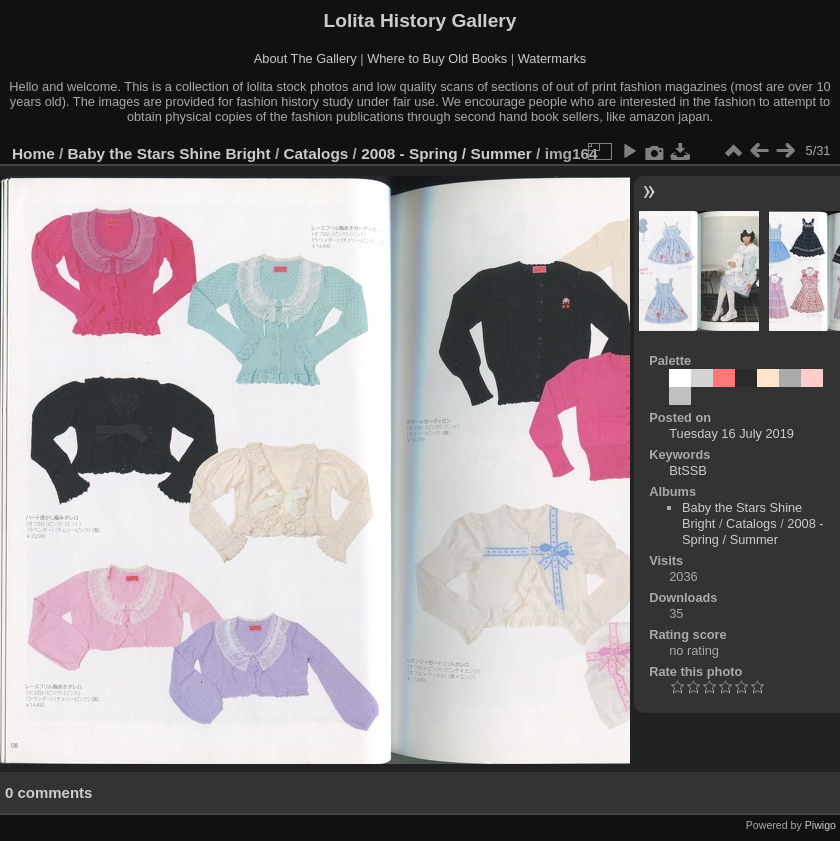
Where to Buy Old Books (437, 58)
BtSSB (688, 470)
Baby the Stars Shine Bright (169, 153)
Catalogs (315, 153)
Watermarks (552, 58)
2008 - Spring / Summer (446, 153)
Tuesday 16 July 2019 (731, 433)
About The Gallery (305, 58)
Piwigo (820, 825)
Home (33, 153)
